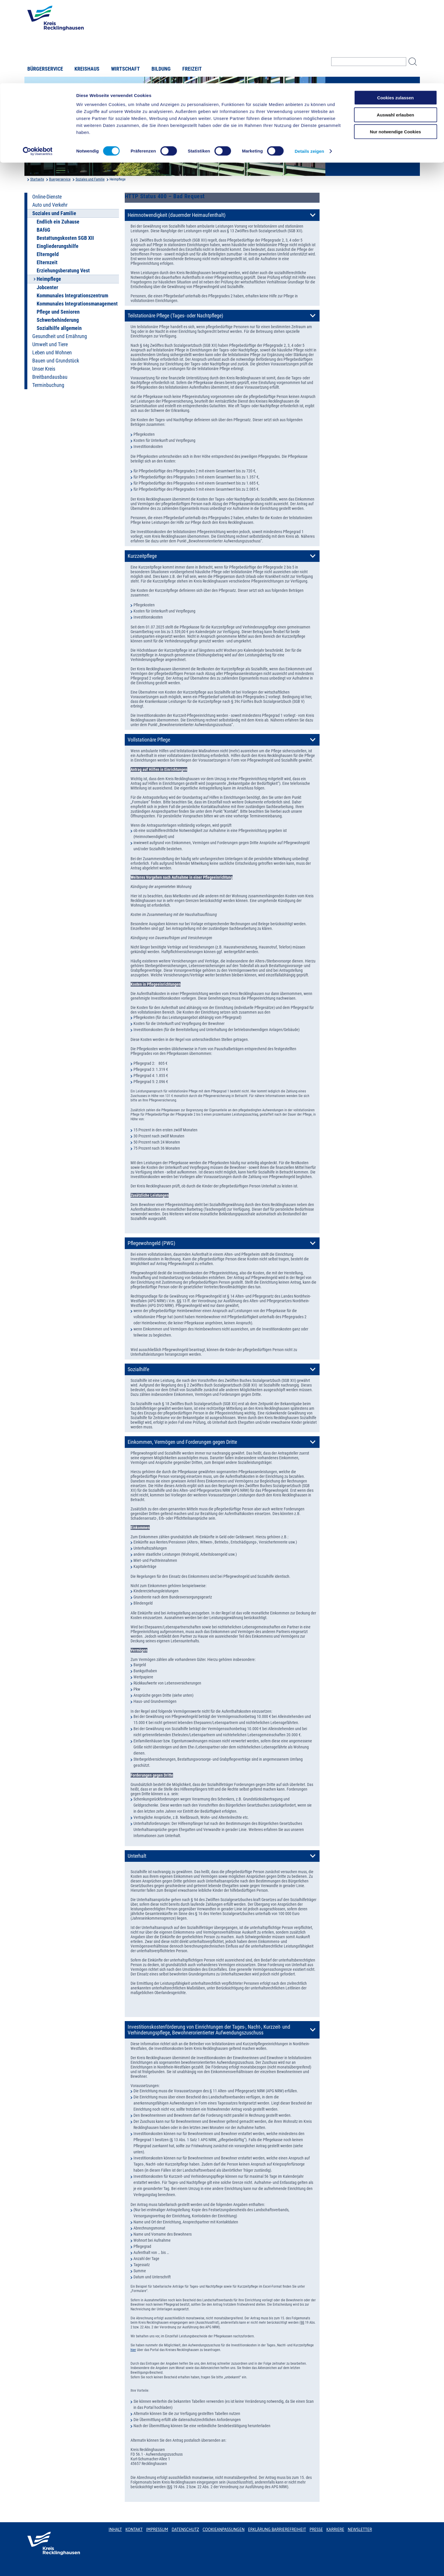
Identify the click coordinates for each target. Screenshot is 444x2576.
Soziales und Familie (90, 179)
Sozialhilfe (138, 1369)
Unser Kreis (43, 369)
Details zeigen (309, 67)
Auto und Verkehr (49, 205)
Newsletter (360, 2529)
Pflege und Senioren (58, 312)
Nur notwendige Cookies (395, 48)
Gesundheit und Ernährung (59, 336)
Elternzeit (47, 262)
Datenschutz (185, 2529)
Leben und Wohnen (52, 353)
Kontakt (133, 2529)
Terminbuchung (48, 385)
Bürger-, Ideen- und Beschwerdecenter (357, 128)
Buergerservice (60, 179)
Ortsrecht (347, 106)
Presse (316, 2529)
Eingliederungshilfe (58, 246)
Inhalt (115, 2529)
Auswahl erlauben (395, 31)
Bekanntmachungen (358, 96)
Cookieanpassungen (224, 2529)
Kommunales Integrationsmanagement (77, 304)
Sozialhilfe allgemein (59, 328)
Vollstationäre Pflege (149, 740)
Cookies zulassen (395, 14)
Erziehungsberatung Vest (63, 271)
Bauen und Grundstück (55, 361)
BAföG (43, 230)
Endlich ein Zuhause (58, 222)
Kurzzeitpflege (142, 556)
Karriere (335, 2529)
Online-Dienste (47, 197)
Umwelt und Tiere (50, 344)
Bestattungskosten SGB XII (65, 238)
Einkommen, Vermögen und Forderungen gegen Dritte (182, 1442)
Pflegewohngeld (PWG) (151, 1243)
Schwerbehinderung (58, 320)
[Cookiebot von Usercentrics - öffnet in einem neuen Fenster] (37, 68)
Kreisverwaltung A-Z (358, 87)
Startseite (37, 179)
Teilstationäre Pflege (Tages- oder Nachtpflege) (175, 316)
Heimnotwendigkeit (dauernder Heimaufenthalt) (177, 215)
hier (133, 2350)
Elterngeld (48, 254)
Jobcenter (47, 287)
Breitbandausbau (49, 377)
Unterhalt (137, 1856)
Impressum (157, 2529)
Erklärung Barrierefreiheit (277, 2529)
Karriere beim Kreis (357, 116)
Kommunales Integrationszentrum (72, 296)
